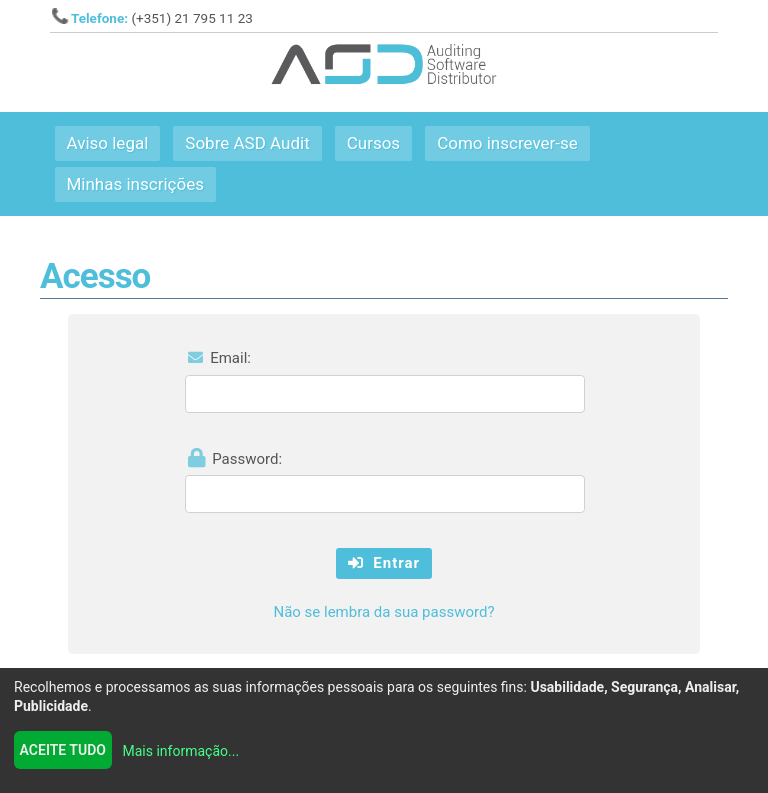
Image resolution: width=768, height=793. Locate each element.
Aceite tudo (63, 750)
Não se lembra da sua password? (383, 612)
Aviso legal (108, 143)
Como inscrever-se (507, 143)
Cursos (373, 143)
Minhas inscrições (135, 184)
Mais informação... (181, 751)
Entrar (384, 563)
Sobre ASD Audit (247, 143)
